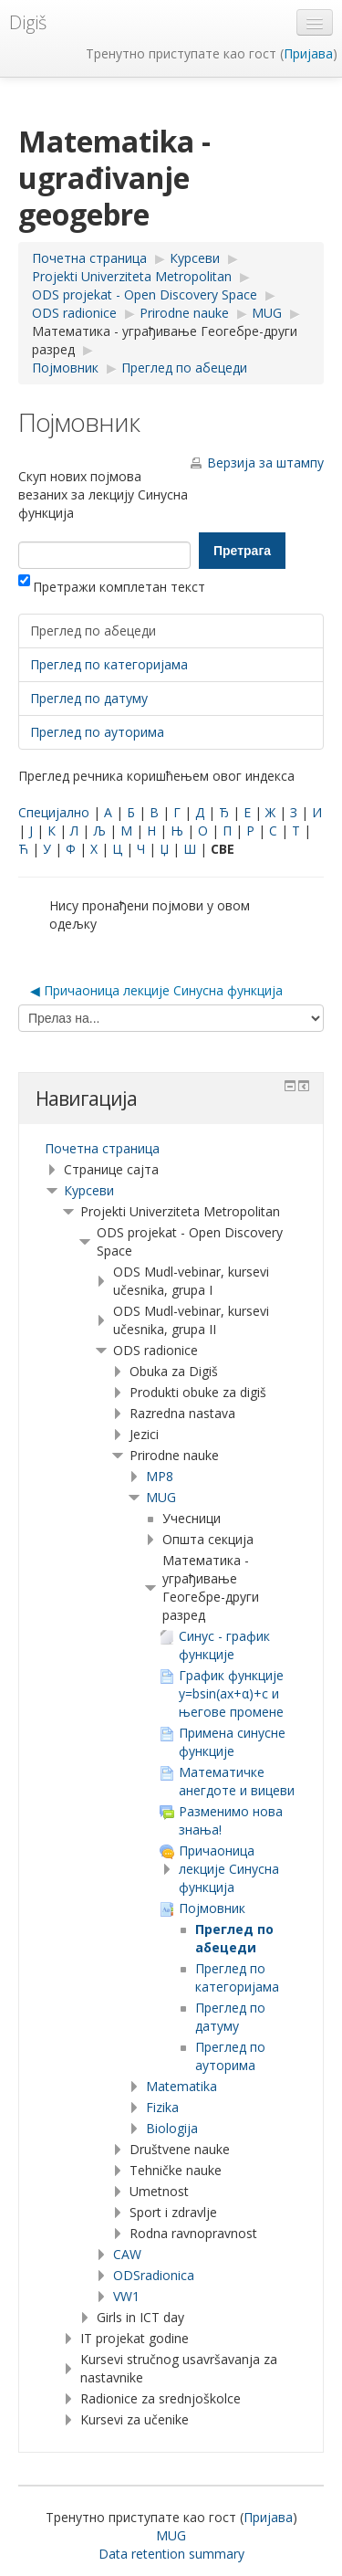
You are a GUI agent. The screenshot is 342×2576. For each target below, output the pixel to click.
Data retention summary (171, 2553)
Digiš (28, 22)
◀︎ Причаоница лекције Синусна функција (156, 990)
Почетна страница (102, 1148)
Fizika (162, 2107)
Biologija (172, 2128)
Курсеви (89, 1190)
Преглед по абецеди (93, 630)
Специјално (53, 812)
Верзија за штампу (265, 462)
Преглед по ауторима (97, 732)
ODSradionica (153, 2275)
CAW (127, 2254)
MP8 (159, 1476)
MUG (161, 1497)
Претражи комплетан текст (111, 586)
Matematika (181, 2086)
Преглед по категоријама (109, 664)
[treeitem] (171, 1149)
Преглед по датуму (89, 698)
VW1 (126, 2296)
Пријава (308, 53)
